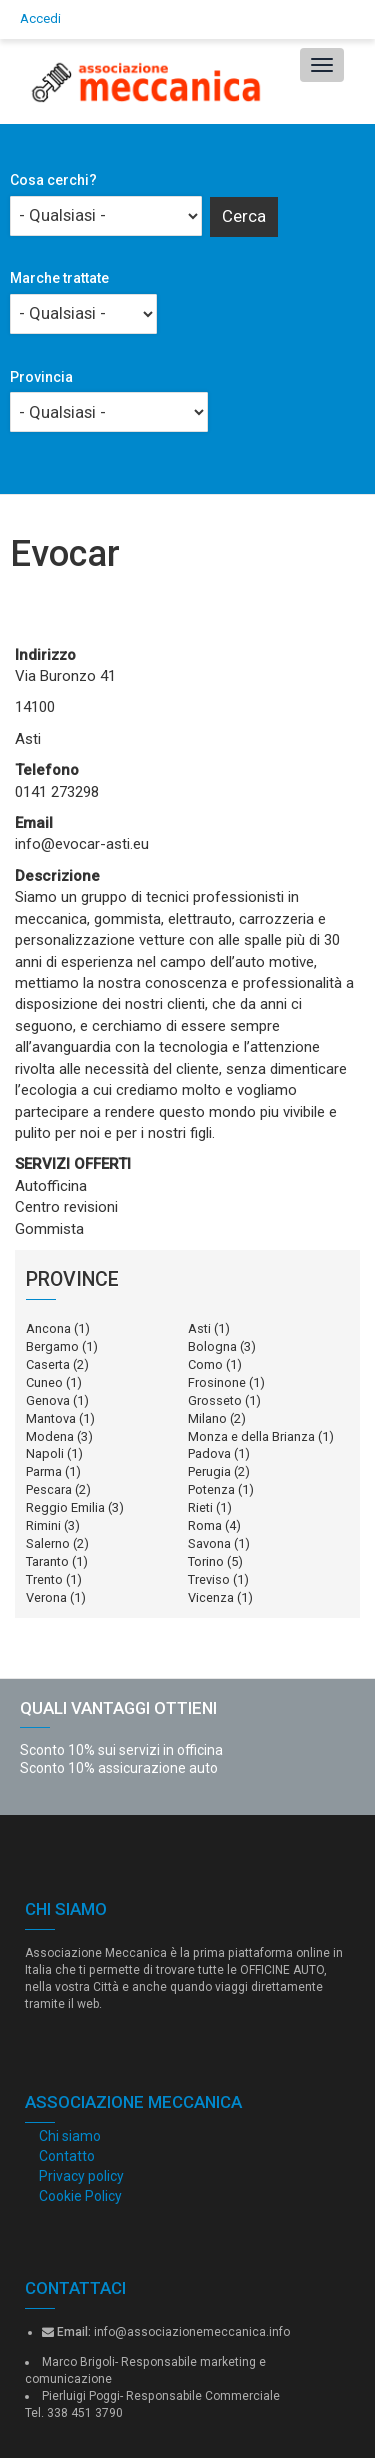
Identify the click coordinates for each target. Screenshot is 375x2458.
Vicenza (211, 1597)
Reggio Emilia (65, 1507)
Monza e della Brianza (251, 1436)
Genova (48, 1400)
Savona (209, 1543)
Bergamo (52, 1346)
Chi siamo (70, 2136)
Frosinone (217, 1382)
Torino (206, 1561)
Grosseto (215, 1400)
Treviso (209, 1579)
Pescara (49, 1489)
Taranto (47, 1561)
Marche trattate (59, 278)
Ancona (48, 1328)
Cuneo (44, 1382)
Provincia (41, 377)
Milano (207, 1418)
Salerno (48, 1543)
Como (205, 1364)
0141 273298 (57, 792)
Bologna (212, 1346)
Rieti (200, 1507)
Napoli (45, 1453)
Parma (44, 1471)
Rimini (43, 1525)
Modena (50, 1436)
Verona (46, 1597)
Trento (44, 1579)
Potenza (211, 1489)
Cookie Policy (80, 2196)
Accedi (40, 18)
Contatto (67, 2156)
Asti (199, 1328)
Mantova (51, 1418)
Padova (209, 1453)
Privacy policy (81, 2176)
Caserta (48, 1364)
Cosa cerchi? (53, 180)
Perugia (209, 1471)
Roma (205, 1525)
